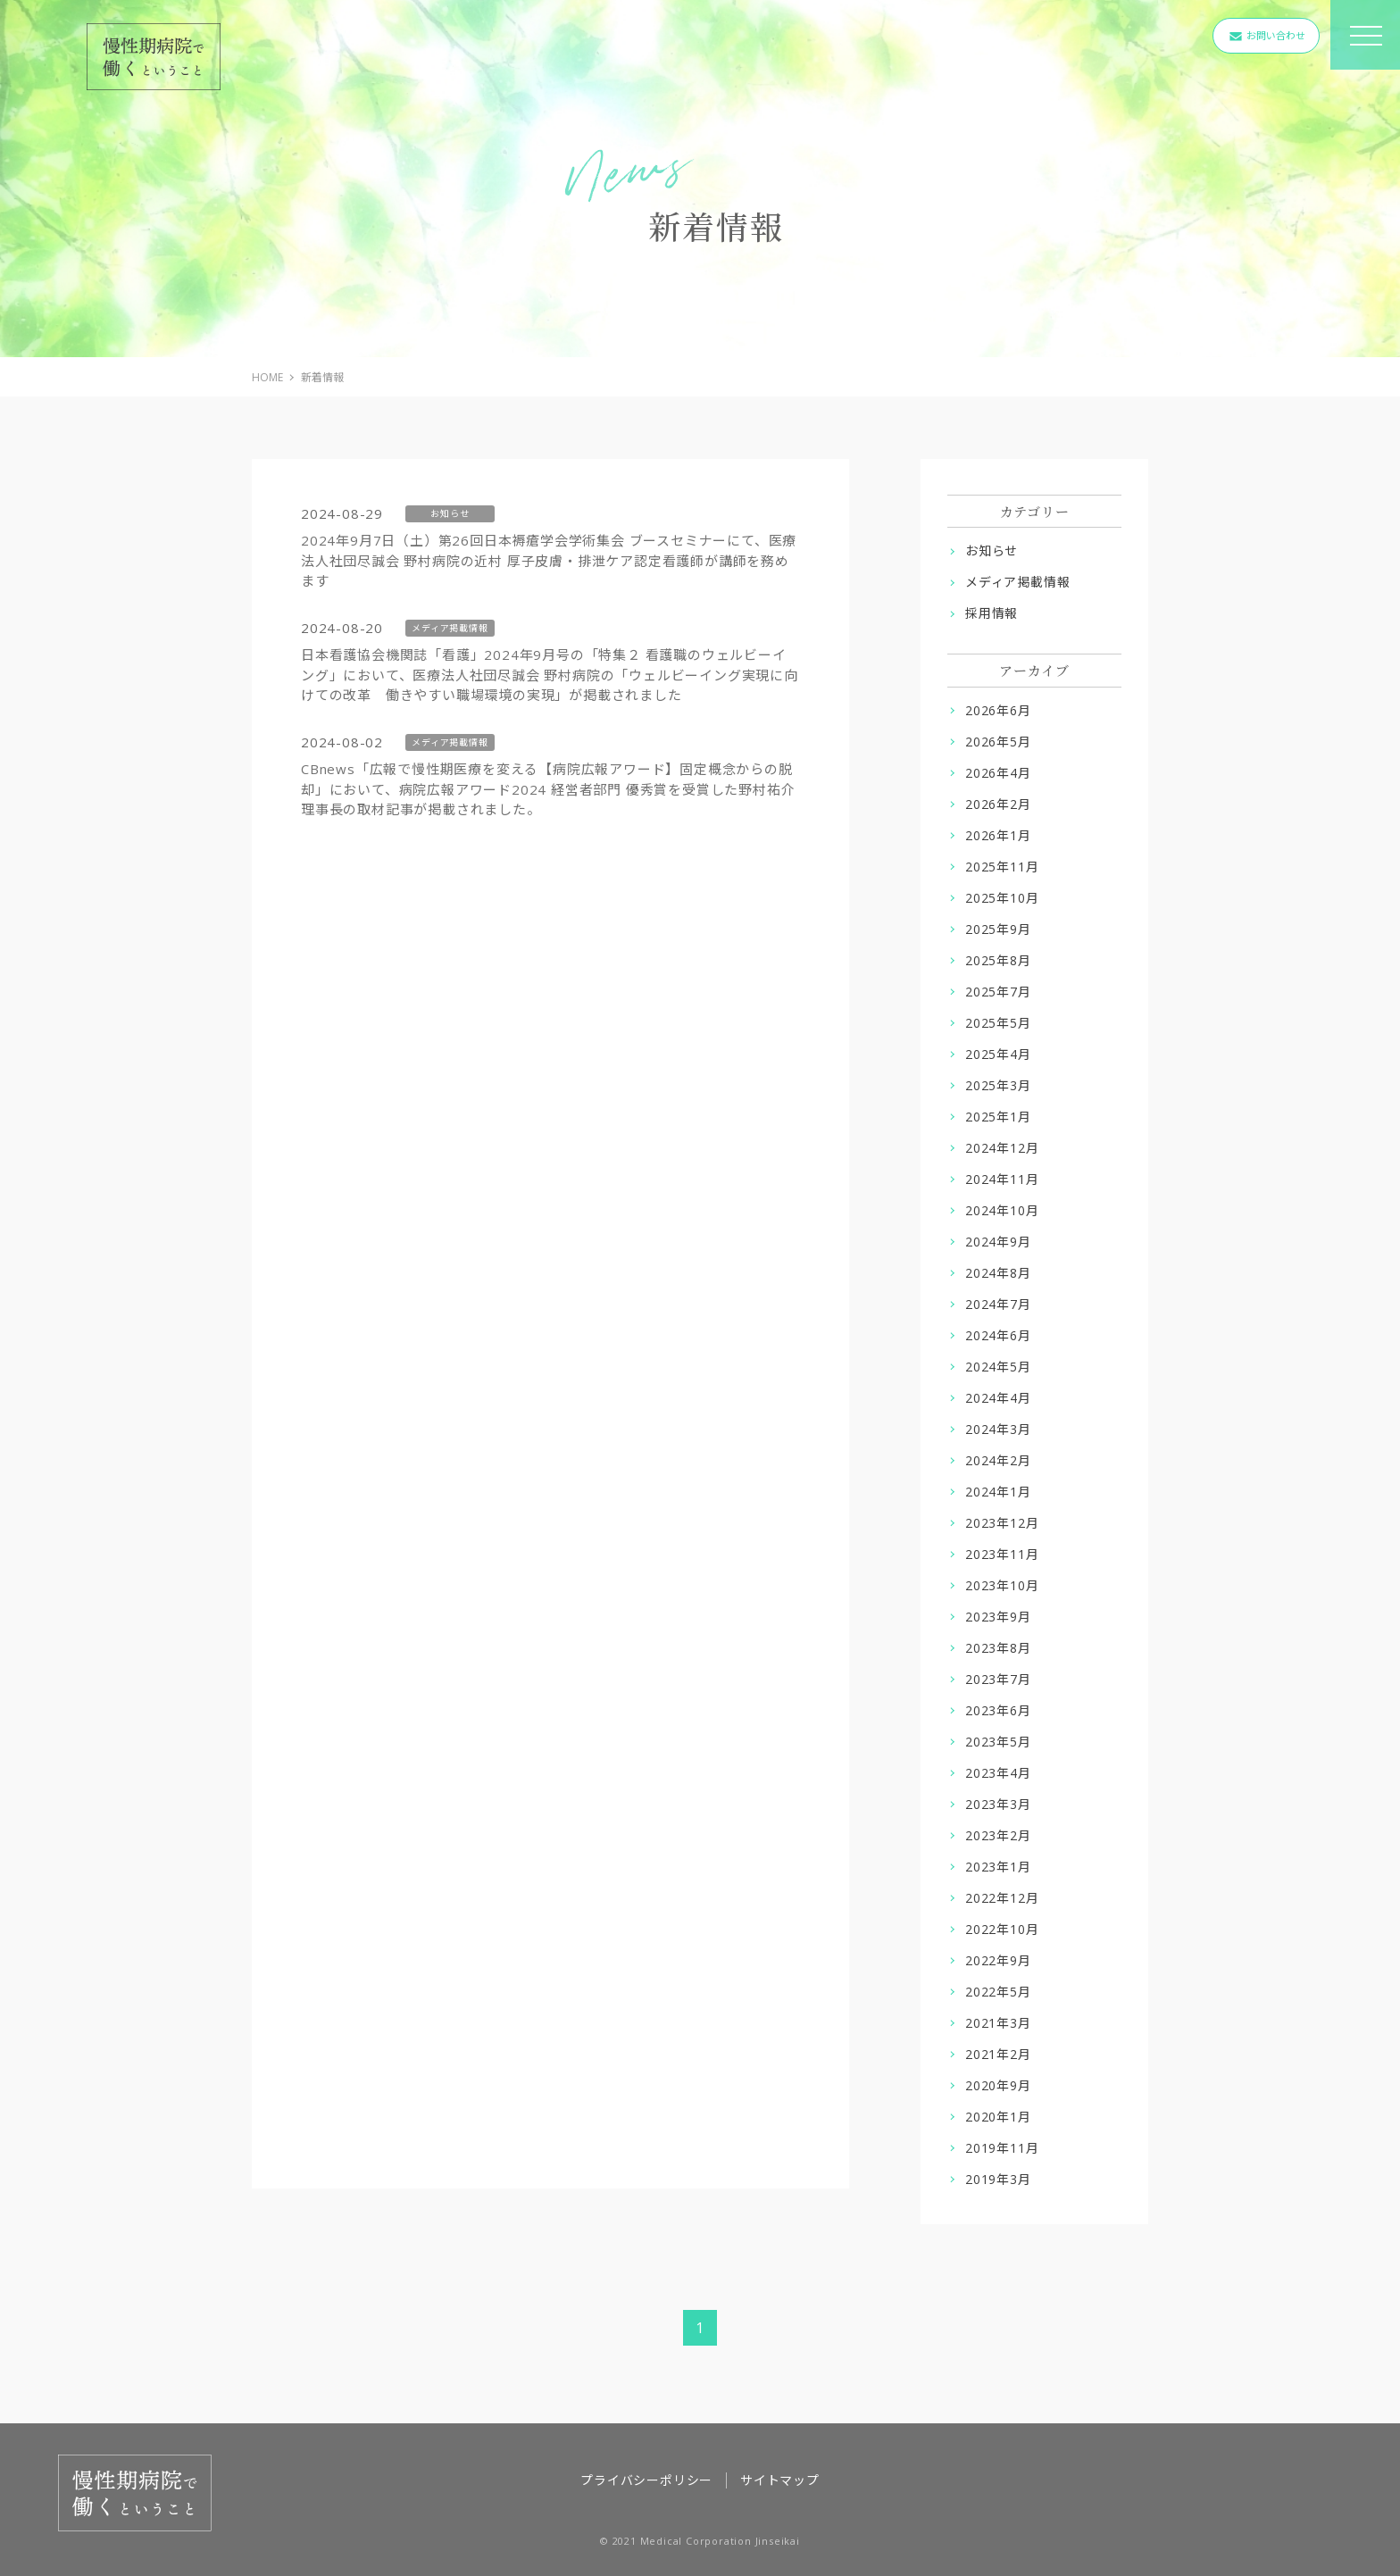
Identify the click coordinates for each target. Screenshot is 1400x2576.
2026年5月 (998, 741)
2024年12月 (1001, 1147)
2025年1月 (998, 1116)
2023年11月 (1001, 1554)
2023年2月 (998, 1835)
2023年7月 (998, 1679)
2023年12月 (1001, 1522)
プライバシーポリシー (646, 2480)
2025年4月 (998, 1054)
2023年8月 (998, 1647)
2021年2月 (998, 2054)
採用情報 (991, 612)
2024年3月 (998, 1429)
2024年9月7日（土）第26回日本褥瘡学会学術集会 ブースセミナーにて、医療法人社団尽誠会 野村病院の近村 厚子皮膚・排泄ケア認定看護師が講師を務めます (548, 560)
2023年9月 (998, 1616)
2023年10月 (1001, 1585)
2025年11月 (1001, 866)
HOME (267, 377)
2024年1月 (998, 1491)
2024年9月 (998, 1241)
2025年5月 (998, 1022)
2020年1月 (998, 2116)
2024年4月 (998, 1397)
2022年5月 (998, 1991)
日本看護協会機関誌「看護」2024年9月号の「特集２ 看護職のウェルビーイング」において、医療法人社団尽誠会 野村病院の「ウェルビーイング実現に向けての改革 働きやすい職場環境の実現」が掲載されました (549, 675)
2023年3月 (998, 1804)
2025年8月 (998, 960)
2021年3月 (998, 2022)
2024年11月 (1001, 1179)
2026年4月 (998, 772)
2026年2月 (998, 804)
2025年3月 (998, 1085)
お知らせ (991, 550)
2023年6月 (998, 1710)
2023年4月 (998, 1772)
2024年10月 (1001, 1210)
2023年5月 (998, 1741)
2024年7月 (998, 1304)
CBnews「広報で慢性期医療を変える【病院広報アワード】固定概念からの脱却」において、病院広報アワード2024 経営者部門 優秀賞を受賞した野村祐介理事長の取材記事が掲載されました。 (548, 789)
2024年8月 (998, 1272)
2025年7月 (998, 991)
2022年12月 (1001, 1897)
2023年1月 (998, 1866)
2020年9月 (998, 2085)
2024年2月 (998, 1460)
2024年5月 (998, 1366)
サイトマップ (780, 2480)
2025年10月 (1001, 897)
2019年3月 (998, 2179)
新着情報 (322, 377)
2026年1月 (998, 835)
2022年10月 (1001, 1929)
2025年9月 (998, 929)
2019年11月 (1001, 2147)
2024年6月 (998, 1335)
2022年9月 (998, 1960)
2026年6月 (998, 710)
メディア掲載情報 (1017, 581)
